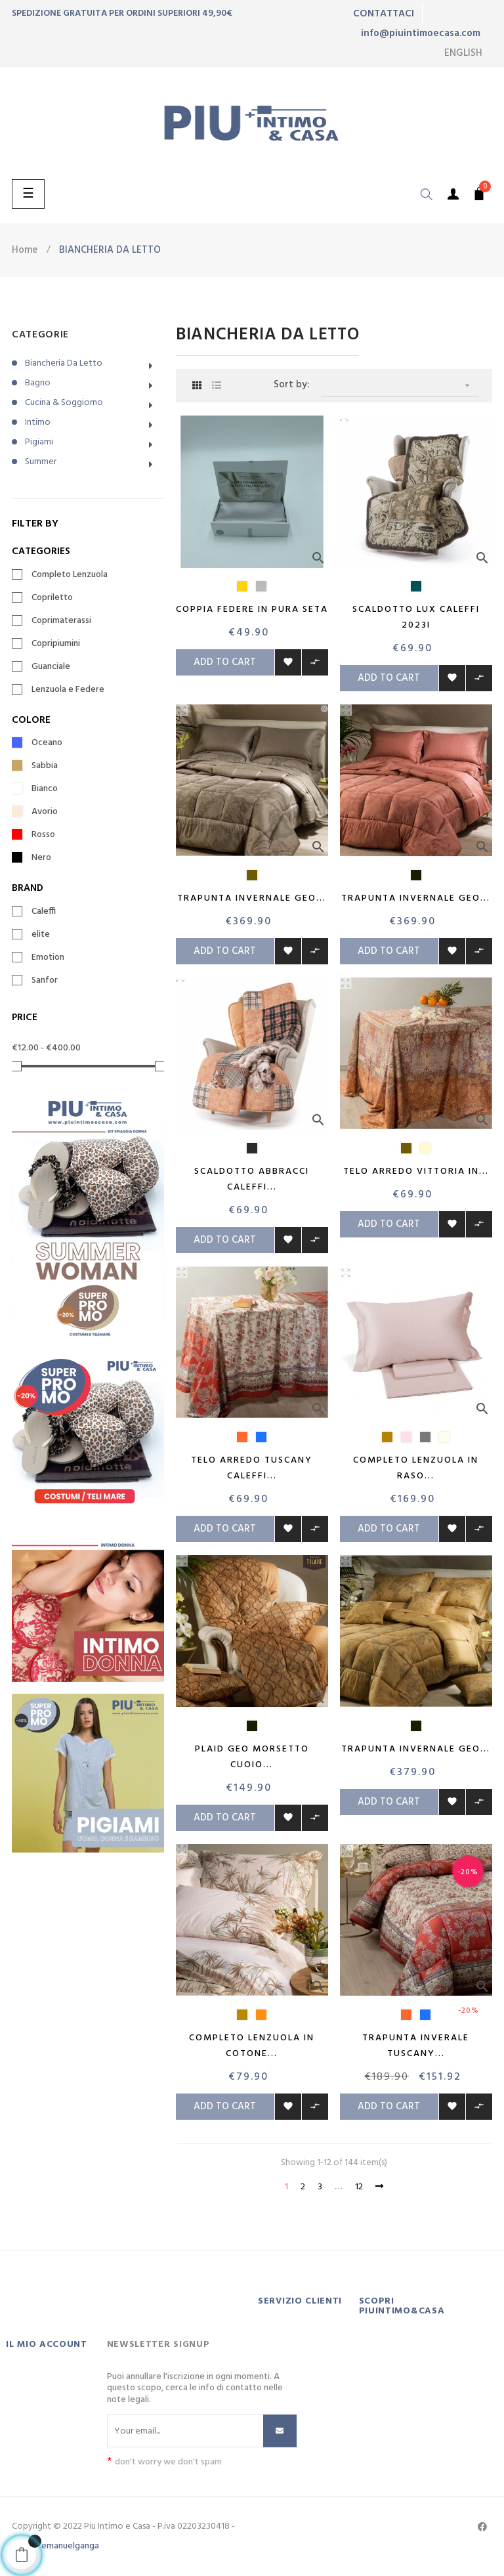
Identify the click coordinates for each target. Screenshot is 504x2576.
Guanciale (51, 667)
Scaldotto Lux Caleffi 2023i (416, 617)
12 (359, 2187)
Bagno (38, 383)
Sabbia (45, 766)
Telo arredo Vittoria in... (416, 1171)
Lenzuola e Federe (68, 690)
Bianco (45, 789)
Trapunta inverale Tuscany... (415, 2045)
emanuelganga (70, 2546)
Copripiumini (56, 644)
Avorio (45, 812)
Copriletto (52, 598)
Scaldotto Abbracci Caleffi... (251, 1179)
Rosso (43, 835)
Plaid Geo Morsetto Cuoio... (252, 1757)
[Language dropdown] (463, 53)
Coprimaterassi (61, 621)
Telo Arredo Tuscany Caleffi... (251, 1468)
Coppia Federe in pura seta (252, 609)
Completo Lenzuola (70, 575)
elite (41, 934)
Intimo (38, 422)
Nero (41, 858)
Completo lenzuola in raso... (415, 1468)
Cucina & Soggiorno (64, 402)
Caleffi (44, 911)
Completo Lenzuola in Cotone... (251, 2045)
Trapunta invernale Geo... (251, 898)
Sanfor (45, 980)
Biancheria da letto (63, 363)
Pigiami (39, 442)
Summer (40, 461)
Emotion (48, 957)
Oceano (47, 743)
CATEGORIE (40, 335)
